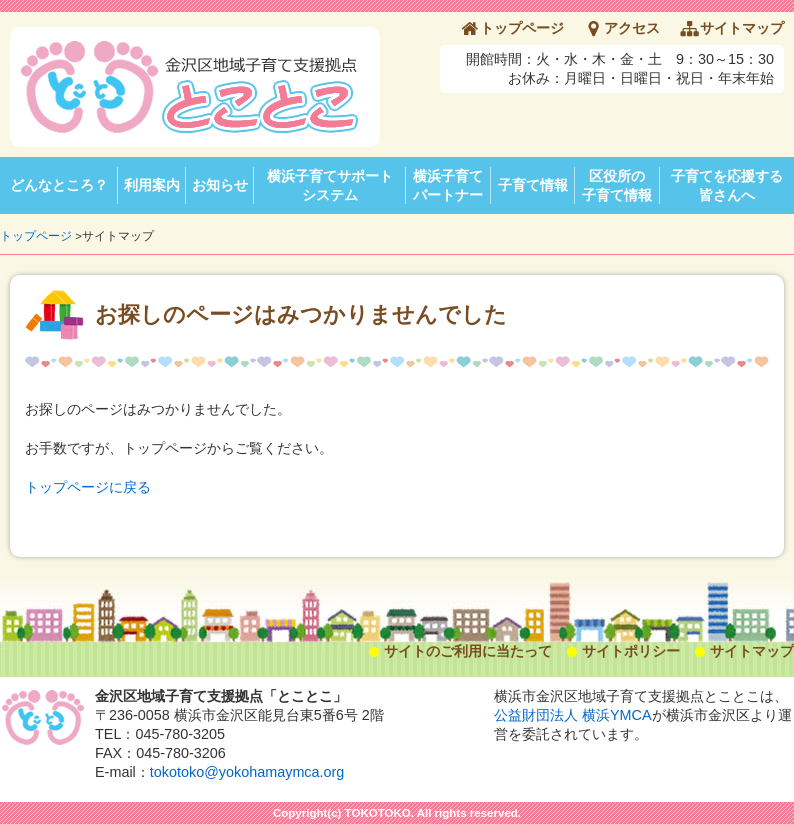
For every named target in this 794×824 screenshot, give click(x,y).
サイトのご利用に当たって (468, 651)
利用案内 (152, 185)
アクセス (632, 28)
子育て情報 (533, 185)
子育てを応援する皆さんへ (727, 185)
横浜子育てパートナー (448, 185)
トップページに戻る (88, 487)
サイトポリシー (631, 651)
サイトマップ (742, 28)
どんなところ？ (59, 185)
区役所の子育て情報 (617, 185)
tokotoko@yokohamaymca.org (247, 772)
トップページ (522, 28)
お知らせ (220, 185)
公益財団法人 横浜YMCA (573, 715)
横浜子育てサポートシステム (330, 185)
